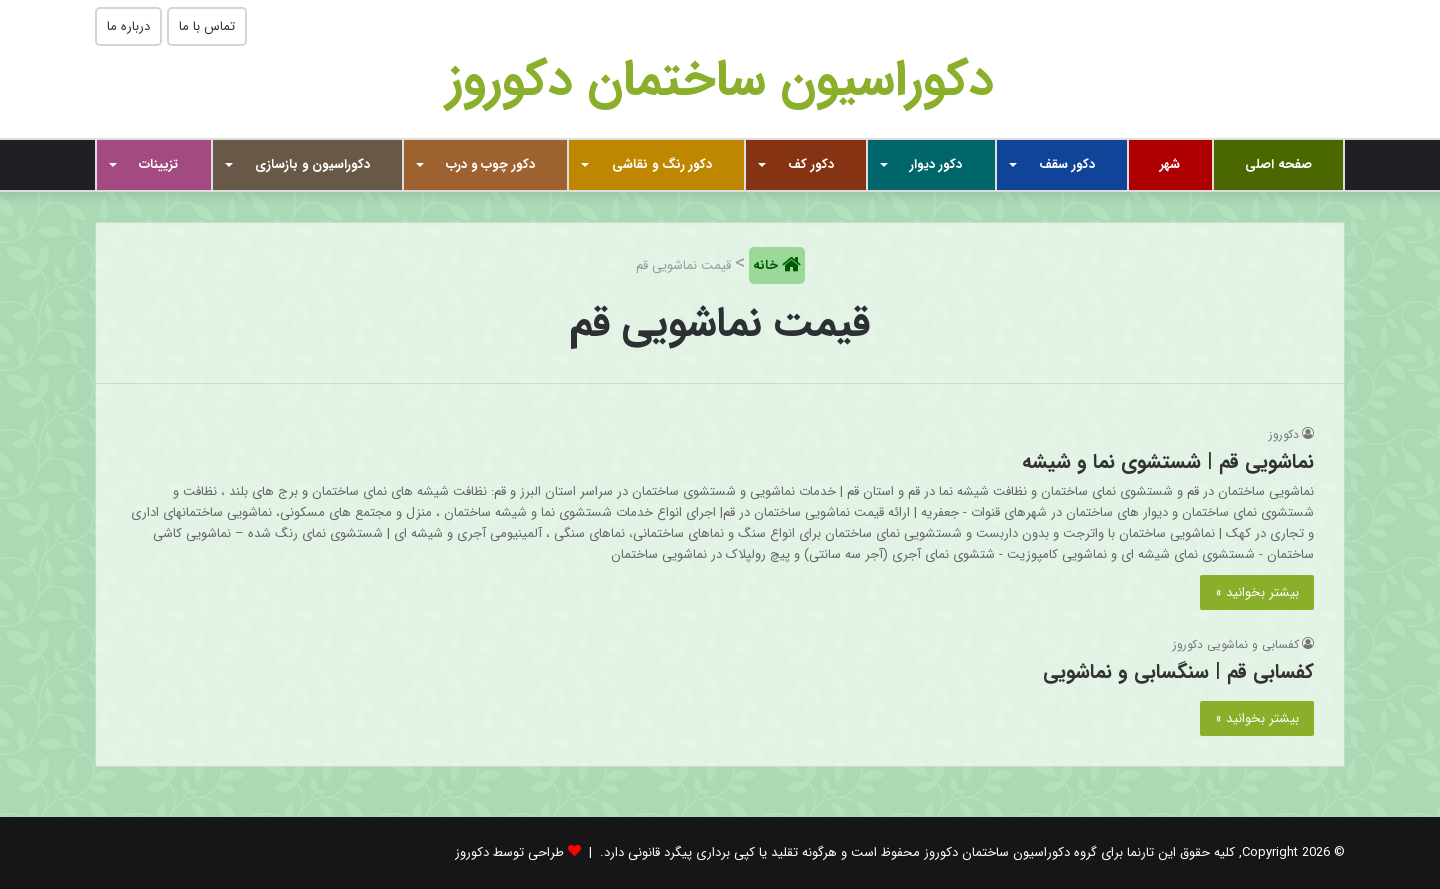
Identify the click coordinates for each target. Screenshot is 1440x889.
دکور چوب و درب (490, 164)
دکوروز (1284, 434)
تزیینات (158, 164)
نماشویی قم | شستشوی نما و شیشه (1168, 461)
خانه (767, 265)
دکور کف (811, 164)
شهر (1170, 164)
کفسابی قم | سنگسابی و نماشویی (1178, 671)
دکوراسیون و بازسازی (312, 164)
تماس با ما (207, 26)
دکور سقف (1067, 164)
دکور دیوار (936, 164)
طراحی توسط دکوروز (509, 852)
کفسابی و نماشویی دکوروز (1236, 644)
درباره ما (128, 26)
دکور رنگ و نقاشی (662, 164)
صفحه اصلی (1278, 164)
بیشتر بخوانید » (1257, 592)
